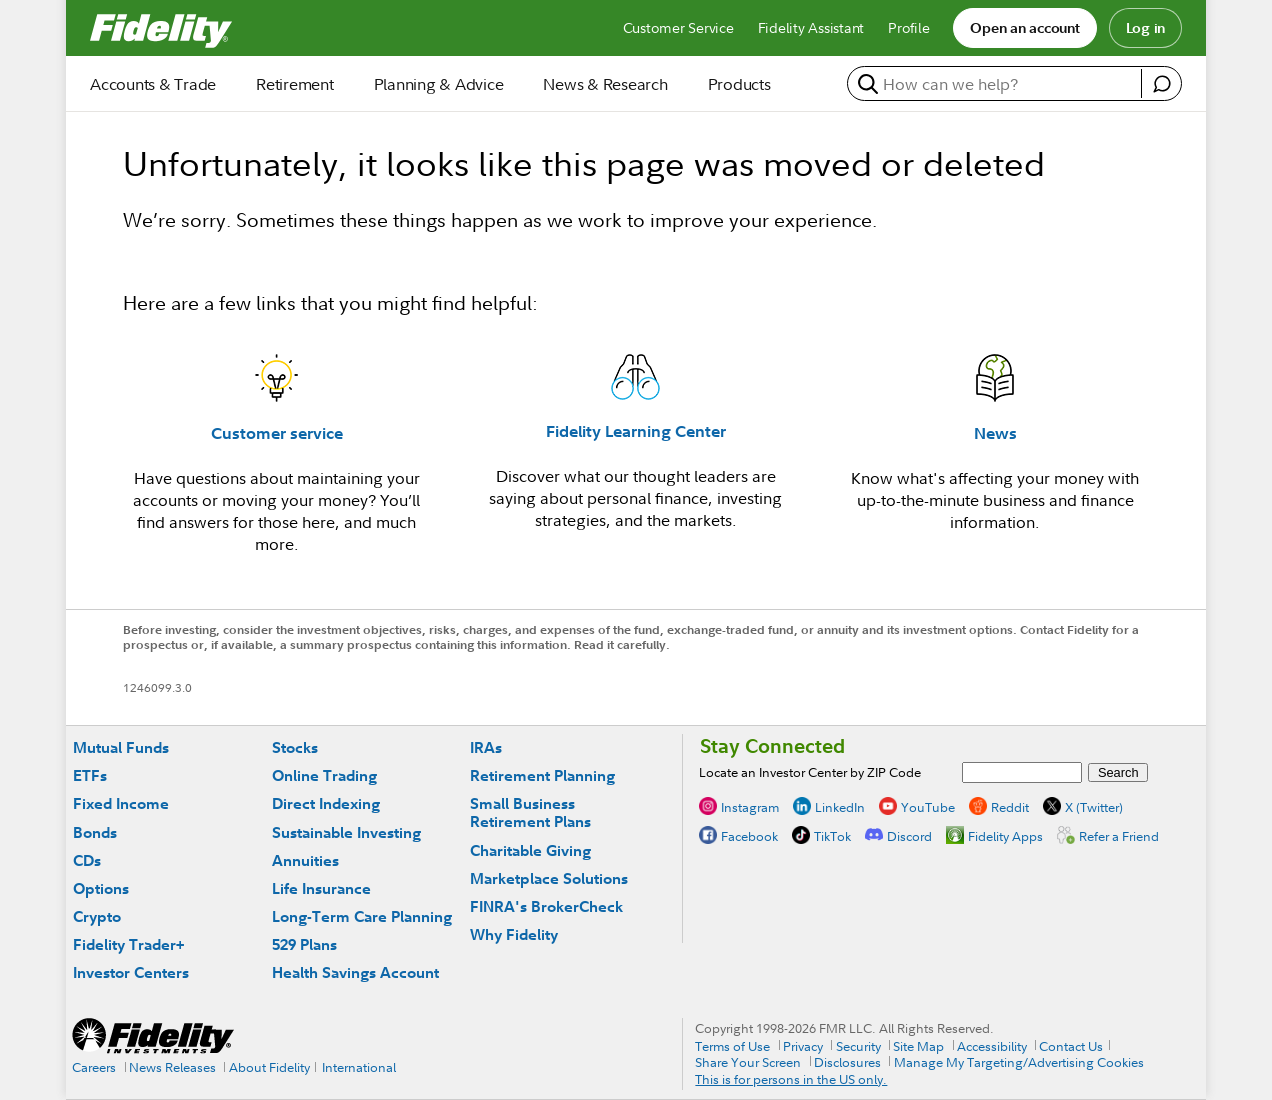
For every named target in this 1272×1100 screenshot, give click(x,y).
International (359, 1067)
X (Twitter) (1094, 807)
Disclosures (847, 1062)
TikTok (832, 836)
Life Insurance (321, 888)
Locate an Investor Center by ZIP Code (810, 772)
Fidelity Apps (1005, 836)
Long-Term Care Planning (362, 916)
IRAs (486, 747)
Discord (909, 836)
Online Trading (324, 775)
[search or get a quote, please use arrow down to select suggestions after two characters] (997, 84)
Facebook (749, 836)
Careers (94, 1067)
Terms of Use (732, 1046)
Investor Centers (131, 972)
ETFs (90, 775)
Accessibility (992, 1046)
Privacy (803, 1046)
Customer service (277, 433)
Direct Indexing (326, 803)
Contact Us (1071, 1046)
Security (858, 1046)
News (995, 433)
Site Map (918, 1046)
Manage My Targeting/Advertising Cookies (1019, 1062)
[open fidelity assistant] (1161, 84)
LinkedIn (840, 807)
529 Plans (304, 944)
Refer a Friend (1119, 836)
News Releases (172, 1067)
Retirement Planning (542, 775)
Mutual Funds (121, 747)
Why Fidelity (514, 934)
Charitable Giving (530, 850)
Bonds (95, 832)
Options (101, 888)
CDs (87, 860)
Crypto (97, 916)
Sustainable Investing (346, 832)
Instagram (750, 807)
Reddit (1010, 807)
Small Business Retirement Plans (530, 812)
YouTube (928, 807)
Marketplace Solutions (549, 878)
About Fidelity (269, 1067)
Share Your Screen (748, 1062)
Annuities (305, 860)
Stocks (295, 747)
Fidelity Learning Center (636, 431)
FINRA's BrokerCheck (546, 906)
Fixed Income (121, 803)
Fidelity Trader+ (128, 944)
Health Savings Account (355, 972)
